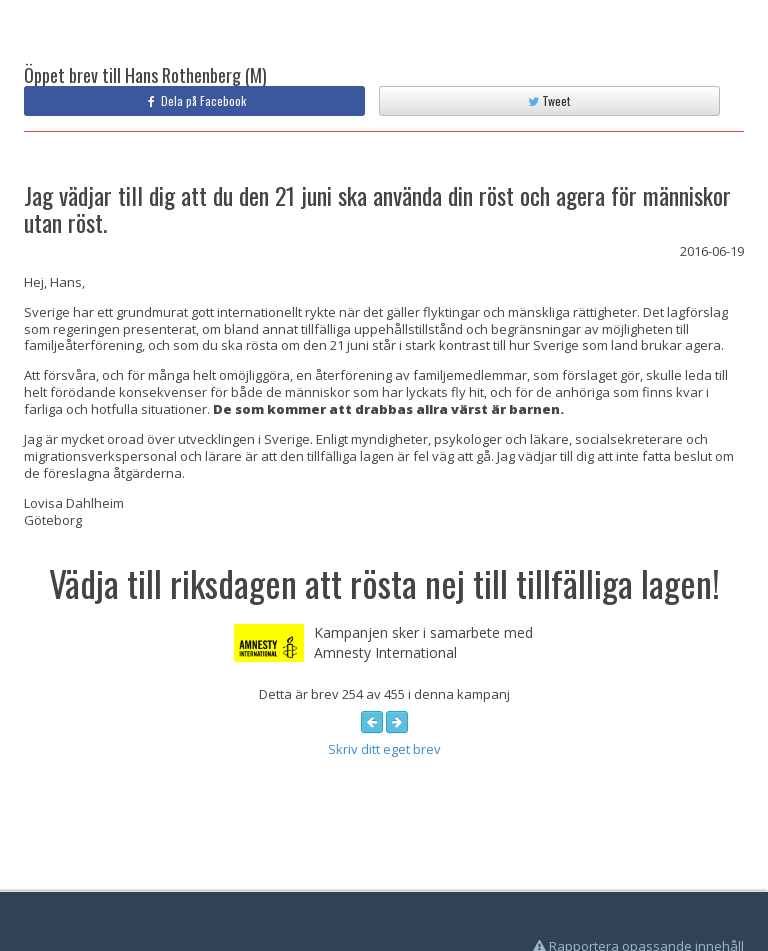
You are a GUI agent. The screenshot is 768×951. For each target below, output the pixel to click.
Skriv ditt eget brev (384, 749)
